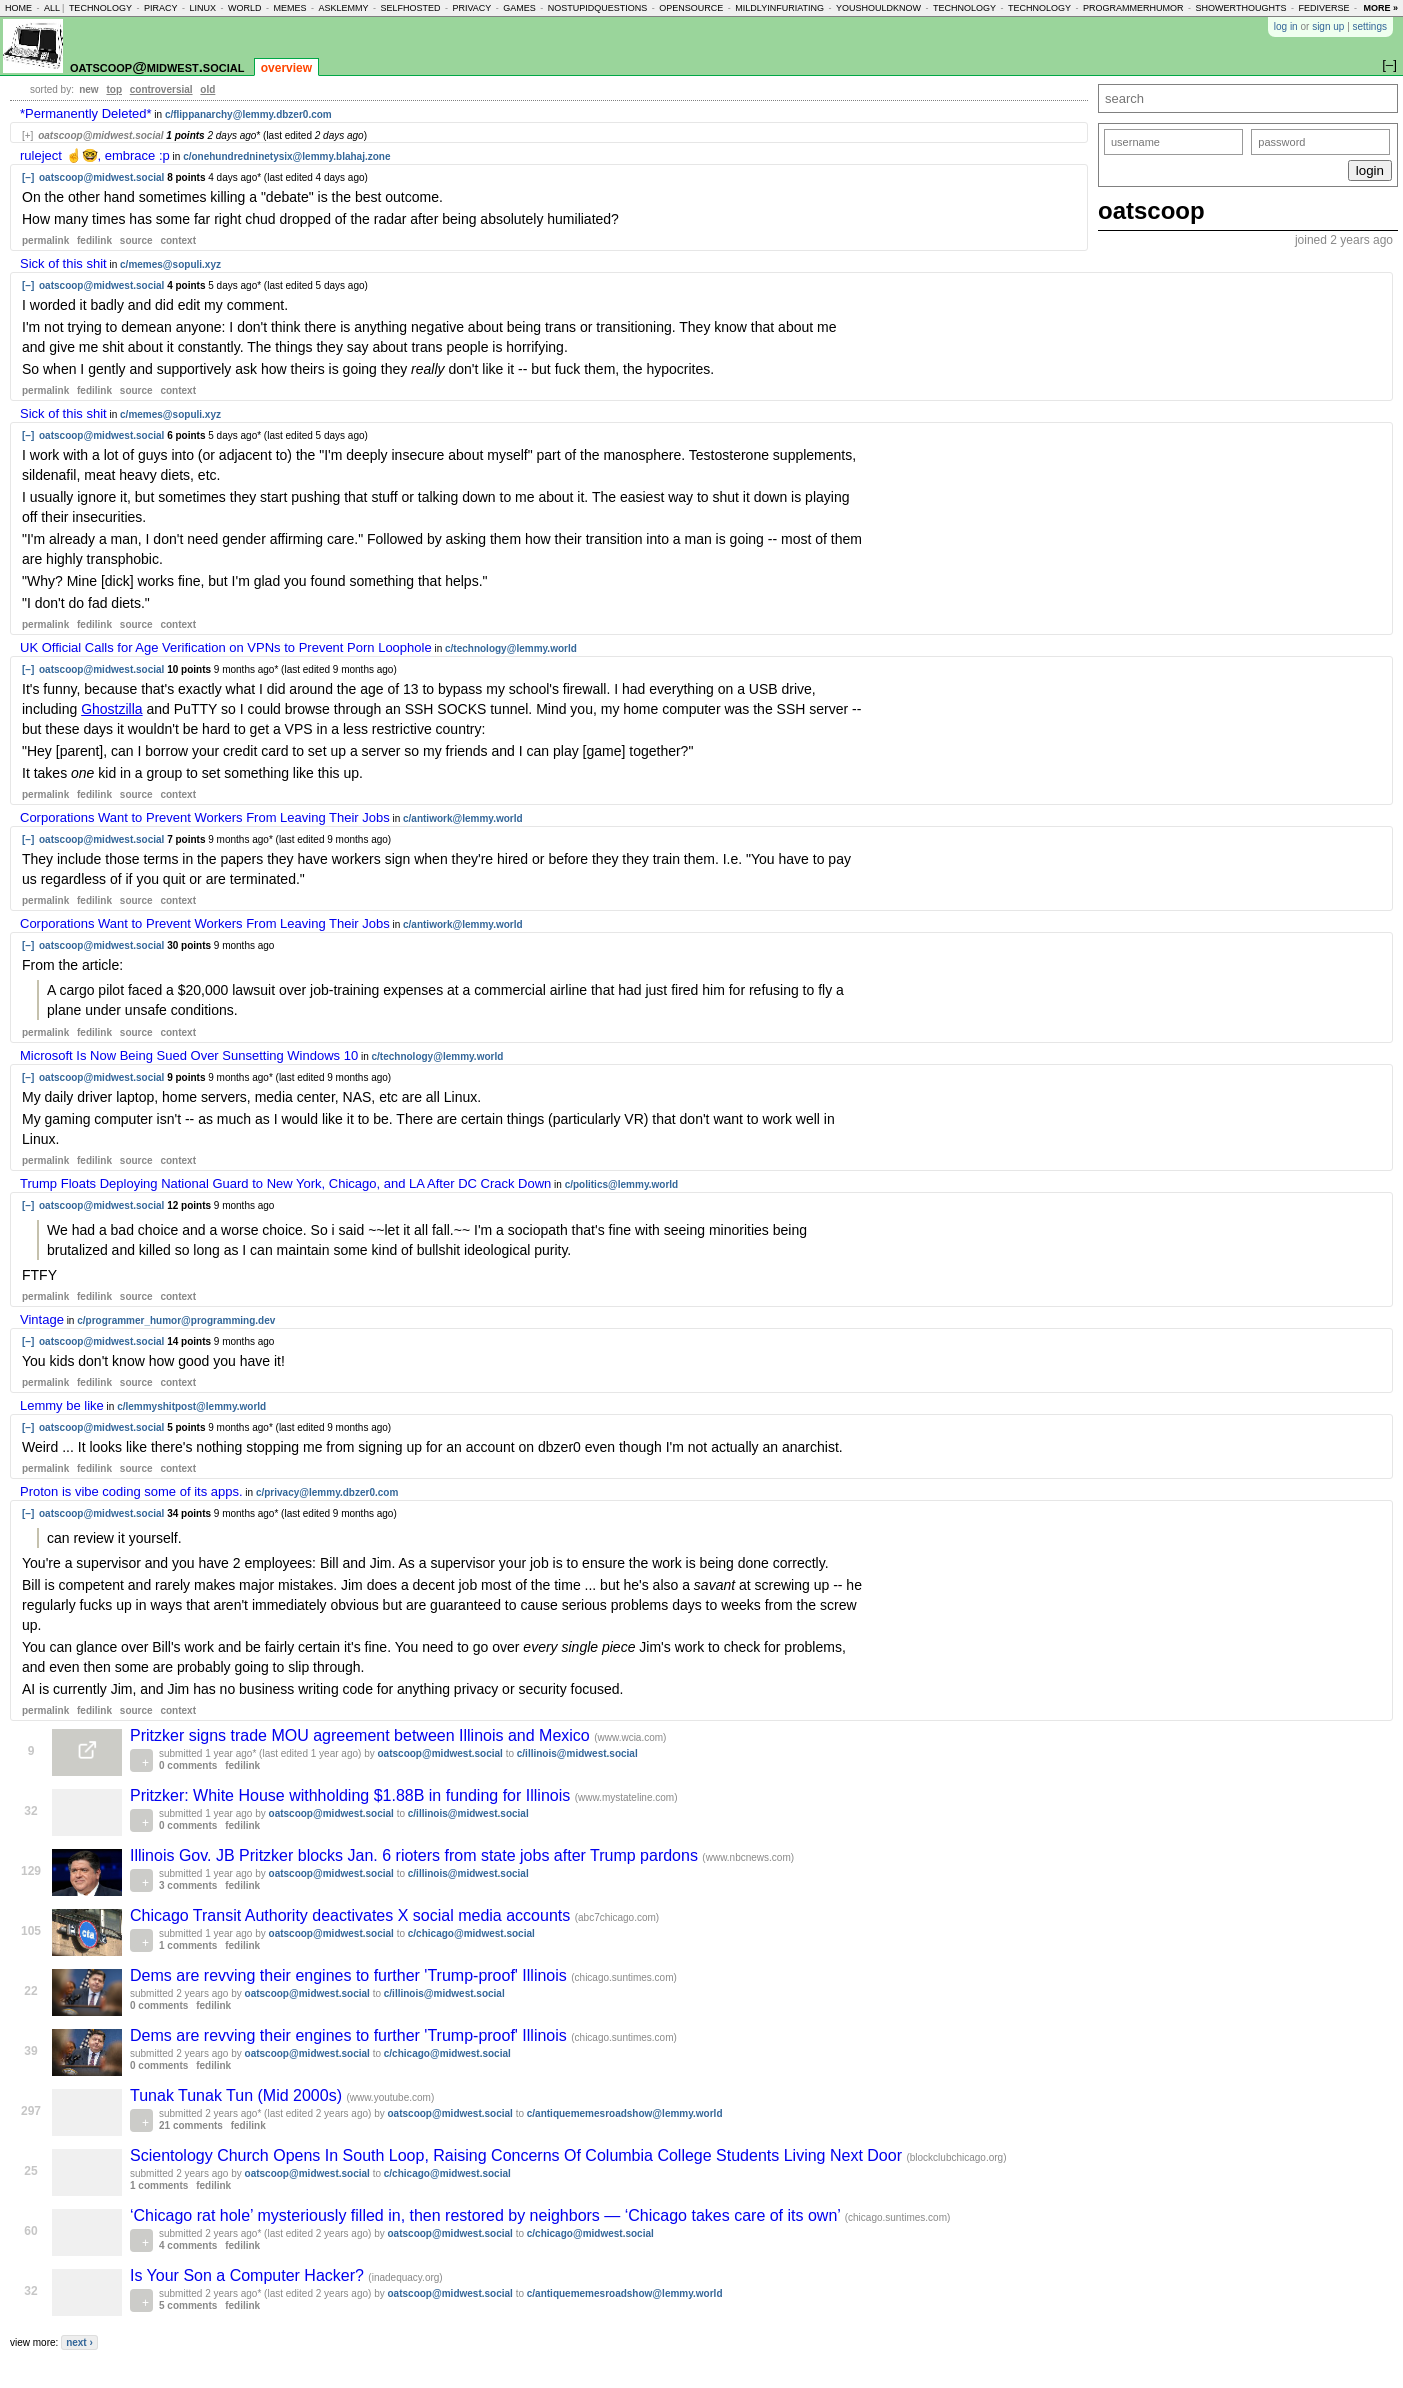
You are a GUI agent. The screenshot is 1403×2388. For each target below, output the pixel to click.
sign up (1328, 26)
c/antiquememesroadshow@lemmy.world (625, 2113)
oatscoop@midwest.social (157, 66)
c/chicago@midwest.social (471, 1933)
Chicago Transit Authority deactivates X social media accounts (352, 1915)
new (88, 89)
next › (79, 2342)
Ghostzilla (111, 709)
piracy (161, 8)
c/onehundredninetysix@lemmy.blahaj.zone (286, 156)
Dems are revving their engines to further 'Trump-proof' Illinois (350, 1975)
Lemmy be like (62, 1405)
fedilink (94, 240)
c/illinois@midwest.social (577, 1753)
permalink (45, 240)
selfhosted (410, 8)
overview (286, 68)
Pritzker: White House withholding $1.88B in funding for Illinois (352, 1795)
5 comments (188, 2305)
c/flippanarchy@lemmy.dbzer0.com (248, 114)
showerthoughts (1241, 8)
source (136, 240)
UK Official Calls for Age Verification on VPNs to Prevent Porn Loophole (226, 647)
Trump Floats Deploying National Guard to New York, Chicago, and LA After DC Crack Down (285, 1183)
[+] (27, 135)
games (519, 8)
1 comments (188, 1945)
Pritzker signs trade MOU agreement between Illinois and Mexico (362, 1735)
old (207, 89)
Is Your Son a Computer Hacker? (249, 2275)
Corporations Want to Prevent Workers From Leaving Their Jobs (205, 817)
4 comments (188, 2245)
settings (1370, 26)
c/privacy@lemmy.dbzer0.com (327, 1492)
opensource (691, 8)
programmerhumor (1133, 8)
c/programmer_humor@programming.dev (176, 1320)
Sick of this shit (63, 263)
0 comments (188, 1765)
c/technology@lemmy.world (511, 648)
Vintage (42, 1319)
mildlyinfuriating (779, 8)
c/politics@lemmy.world (621, 1184)
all (52, 8)
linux (202, 8)
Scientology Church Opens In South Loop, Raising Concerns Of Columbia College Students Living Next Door (518, 2155)
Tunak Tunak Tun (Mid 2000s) (238, 2095)
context (178, 240)
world (245, 8)
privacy (471, 8)
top (114, 89)
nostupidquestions (598, 8)
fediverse (1323, 8)
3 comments (188, 1885)
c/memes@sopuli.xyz (170, 264)
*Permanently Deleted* (86, 113)
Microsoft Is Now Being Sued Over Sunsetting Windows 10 (189, 1055)
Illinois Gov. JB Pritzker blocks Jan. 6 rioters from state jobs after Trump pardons (416, 1855)
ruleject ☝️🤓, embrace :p (95, 155)
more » (1380, 8)
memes (289, 8)
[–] (28, 177)
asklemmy (343, 8)
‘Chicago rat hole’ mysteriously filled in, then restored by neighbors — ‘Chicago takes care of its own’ (487, 2215)
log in (1286, 26)
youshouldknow (878, 8)
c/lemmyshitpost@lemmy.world (191, 1406)
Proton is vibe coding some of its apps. (131, 1491)
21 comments (191, 2125)
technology (100, 8)
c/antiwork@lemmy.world (463, 818)
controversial (161, 89)
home (18, 8)
